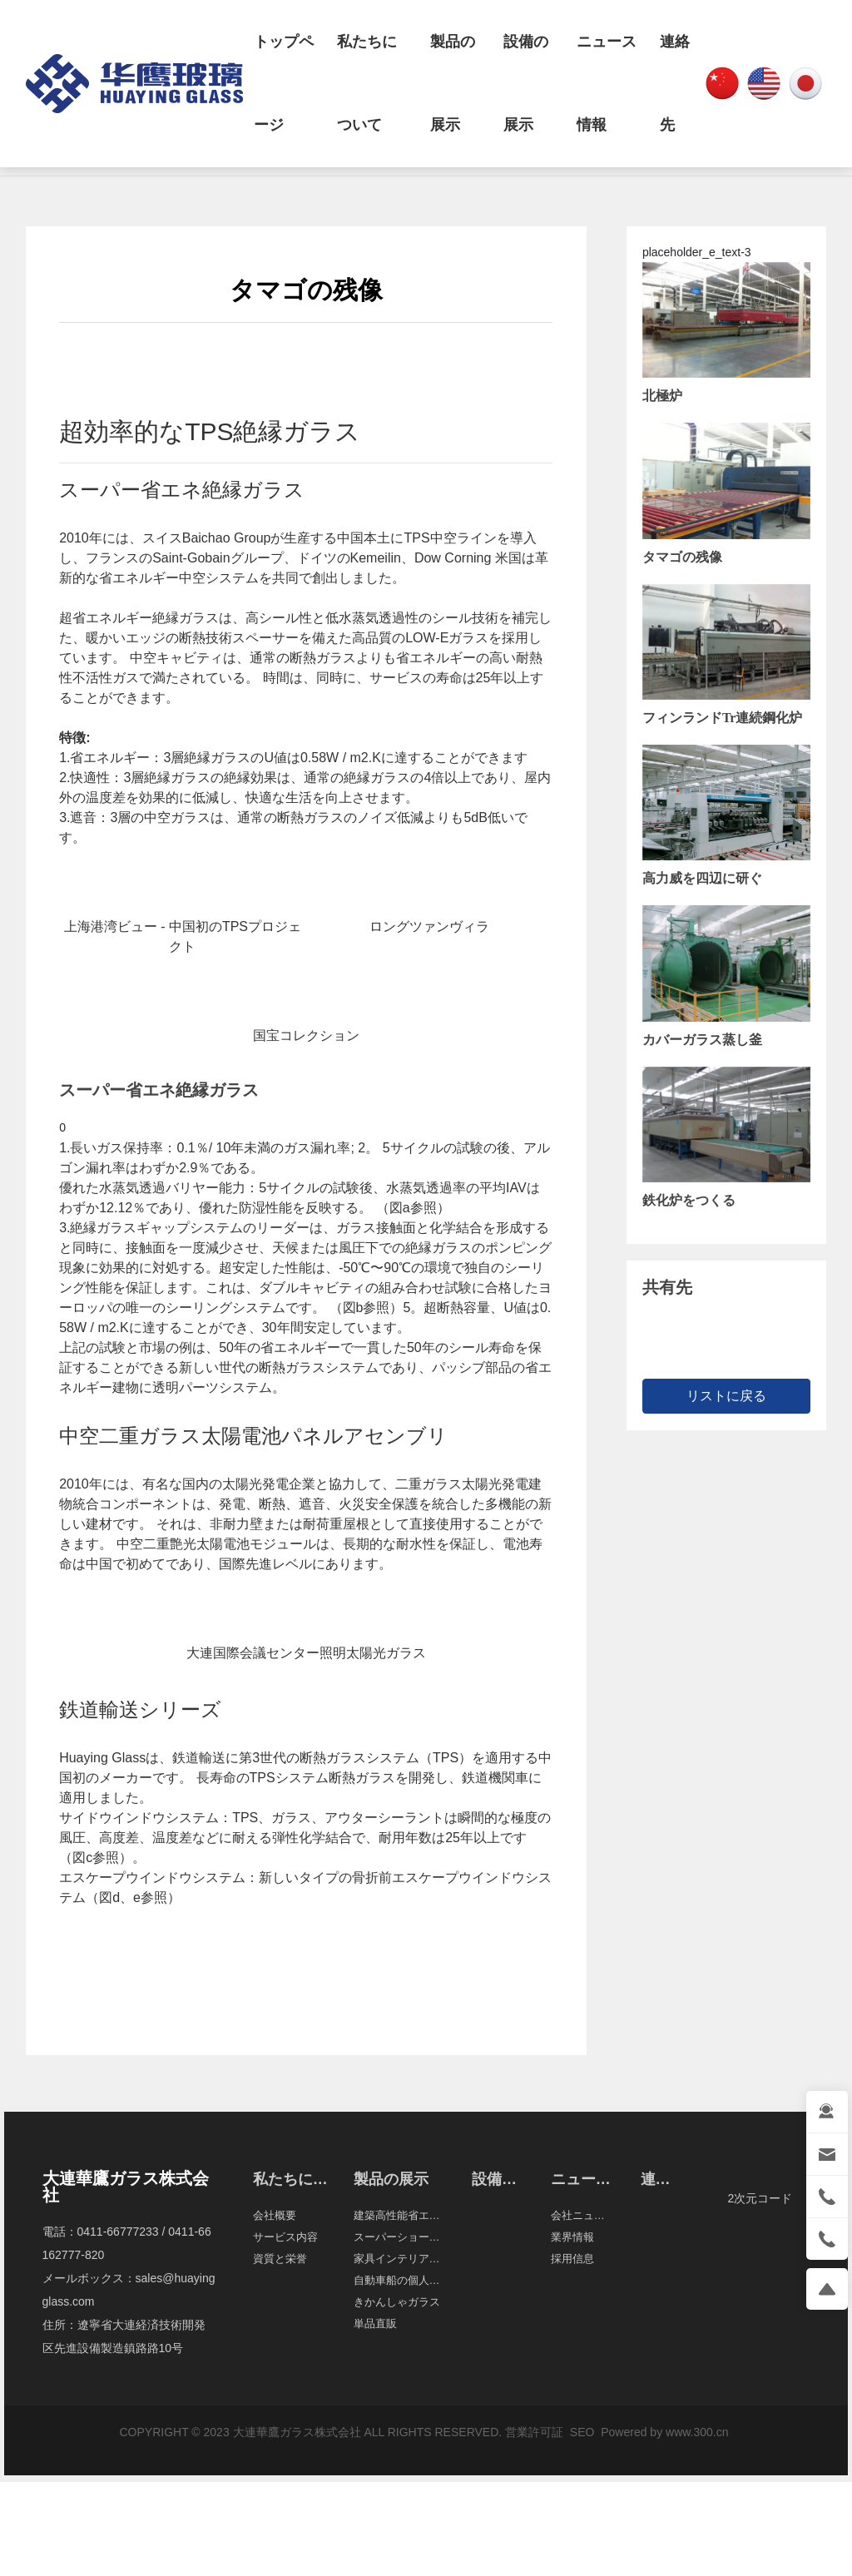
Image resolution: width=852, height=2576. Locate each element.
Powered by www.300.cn (664, 2432)
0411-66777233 (118, 2231)
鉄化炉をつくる (689, 1200)
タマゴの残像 (682, 557)
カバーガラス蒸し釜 (702, 1040)
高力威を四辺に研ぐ (702, 878)
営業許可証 (534, 2432)
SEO (580, 2432)
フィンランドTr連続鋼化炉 (722, 718)
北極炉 (662, 396)
